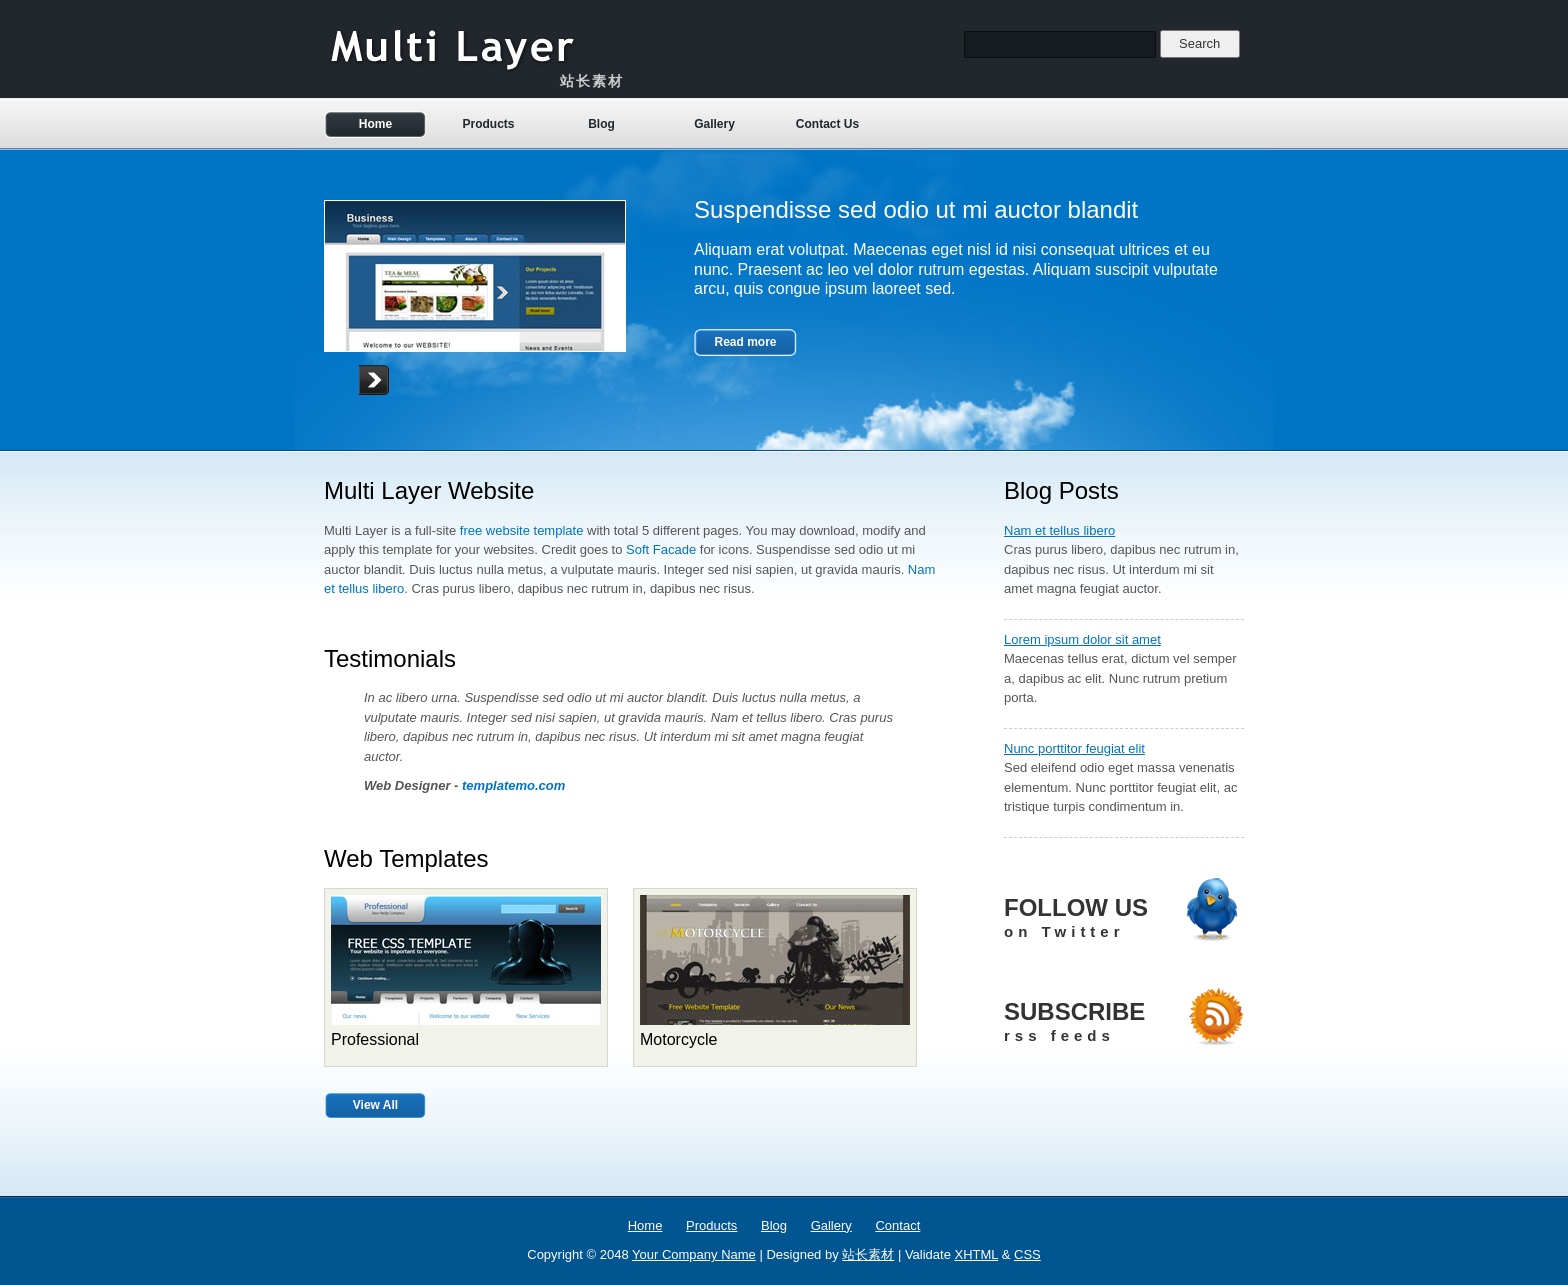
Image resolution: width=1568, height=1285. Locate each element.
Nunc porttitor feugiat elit (1074, 748)
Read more (745, 342)
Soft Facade (661, 549)
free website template (522, 530)
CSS (1027, 1254)
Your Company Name (694, 1254)
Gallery (714, 124)
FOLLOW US (1124, 918)
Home (375, 124)
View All (375, 1105)
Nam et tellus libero (1059, 530)
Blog (601, 124)
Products (488, 124)
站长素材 (868, 1254)
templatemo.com (513, 785)
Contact (897, 1225)
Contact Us (827, 124)
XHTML (977, 1254)
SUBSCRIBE (1124, 1022)
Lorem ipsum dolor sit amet (1082, 639)
